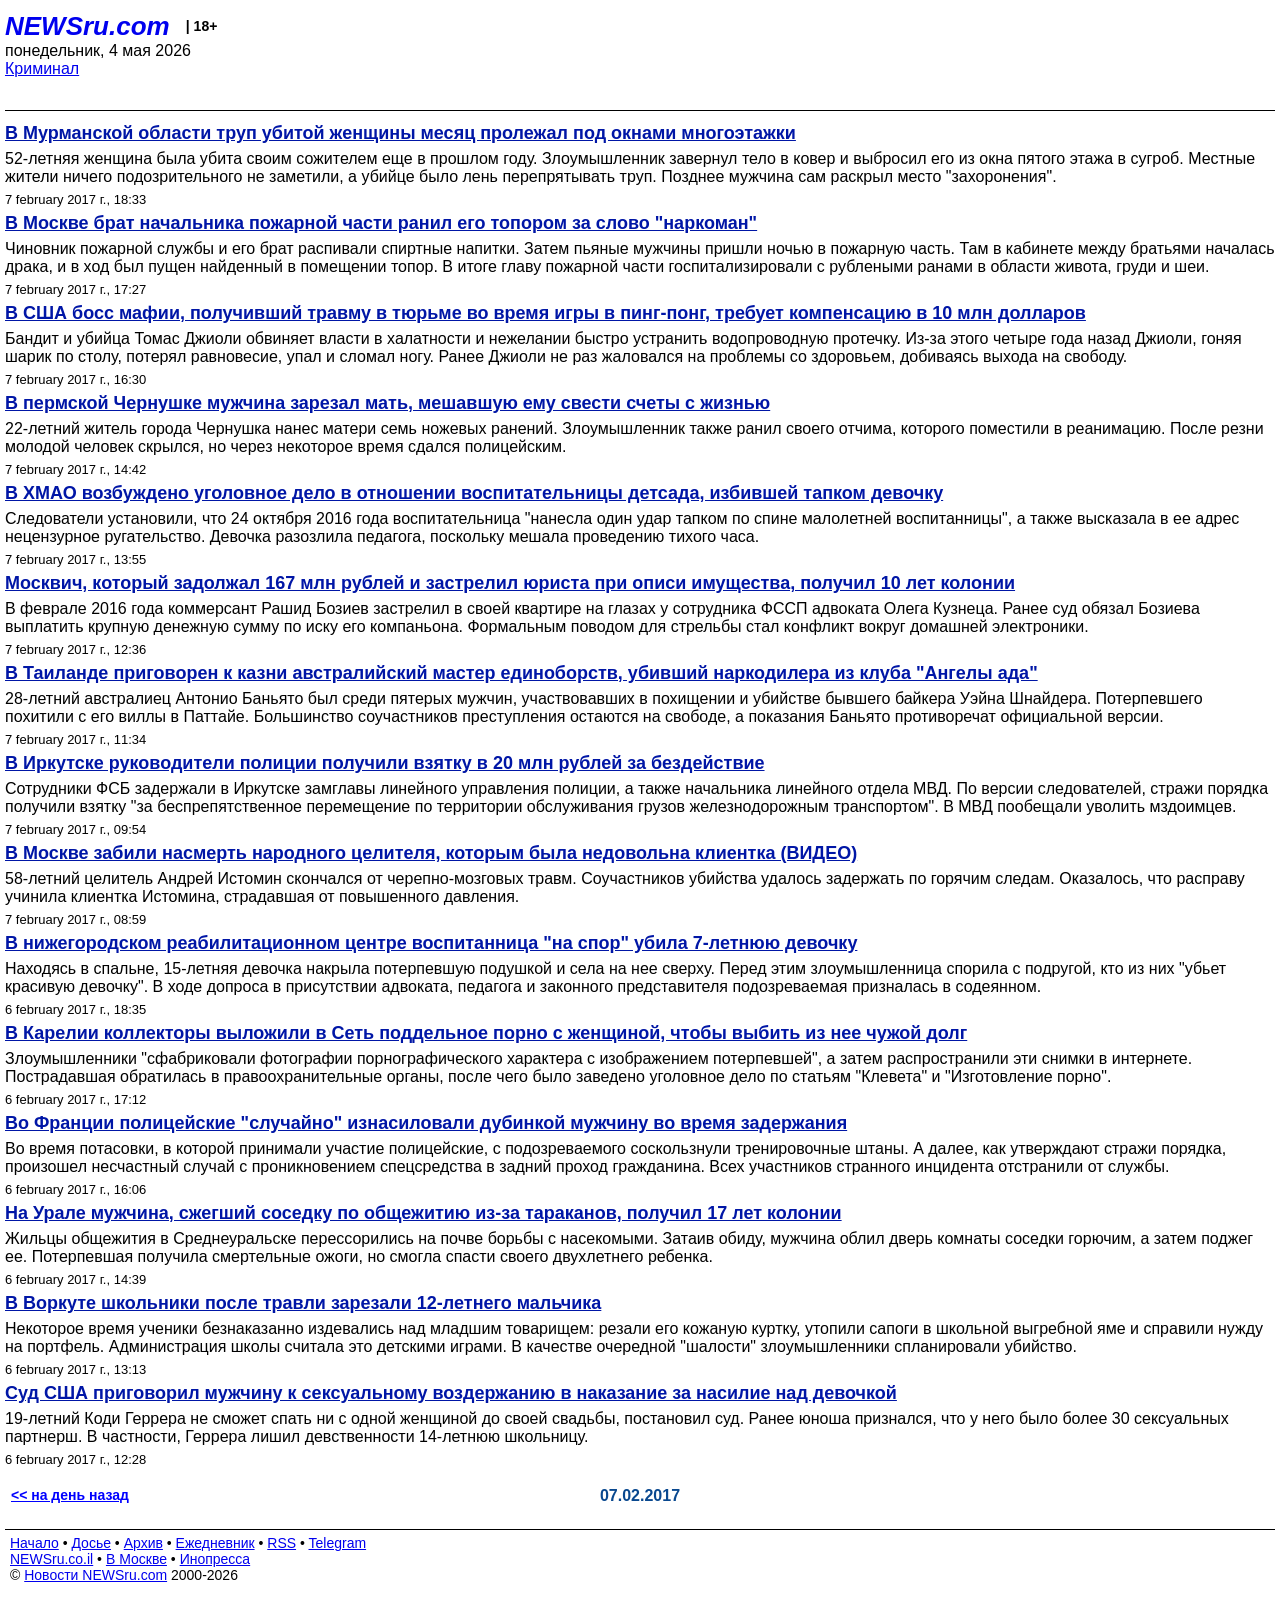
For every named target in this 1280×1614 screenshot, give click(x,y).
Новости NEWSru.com (95, 1575)
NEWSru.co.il (51, 1559)
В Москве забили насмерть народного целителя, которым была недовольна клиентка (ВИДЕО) (431, 853)
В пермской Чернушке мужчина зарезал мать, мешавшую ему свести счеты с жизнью (387, 403)
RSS (281, 1543)
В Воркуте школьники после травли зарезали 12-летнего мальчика (303, 1303)
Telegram (338, 1543)
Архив (143, 1543)
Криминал (42, 68)
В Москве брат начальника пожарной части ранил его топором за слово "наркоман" (381, 223)
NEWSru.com (87, 26)
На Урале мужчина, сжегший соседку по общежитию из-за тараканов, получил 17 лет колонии (423, 1213)
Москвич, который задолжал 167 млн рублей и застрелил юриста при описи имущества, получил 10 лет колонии (510, 583)
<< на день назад (70, 1495)
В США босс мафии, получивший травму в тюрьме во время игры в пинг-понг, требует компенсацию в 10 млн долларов (545, 313)
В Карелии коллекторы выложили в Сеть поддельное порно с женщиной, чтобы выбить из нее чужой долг (486, 1033)
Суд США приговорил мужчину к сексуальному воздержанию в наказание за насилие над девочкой (451, 1393)
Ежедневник (215, 1543)
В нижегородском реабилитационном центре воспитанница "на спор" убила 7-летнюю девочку (431, 943)
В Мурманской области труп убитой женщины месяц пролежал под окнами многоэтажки (400, 133)
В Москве (136, 1559)
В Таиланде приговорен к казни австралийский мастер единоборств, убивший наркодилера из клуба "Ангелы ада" (521, 673)
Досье (91, 1543)
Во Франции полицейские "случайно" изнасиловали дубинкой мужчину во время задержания (426, 1123)
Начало (34, 1543)
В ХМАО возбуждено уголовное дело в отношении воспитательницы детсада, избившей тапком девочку (474, 493)
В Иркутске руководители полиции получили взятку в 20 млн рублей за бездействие (385, 763)
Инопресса (215, 1559)
